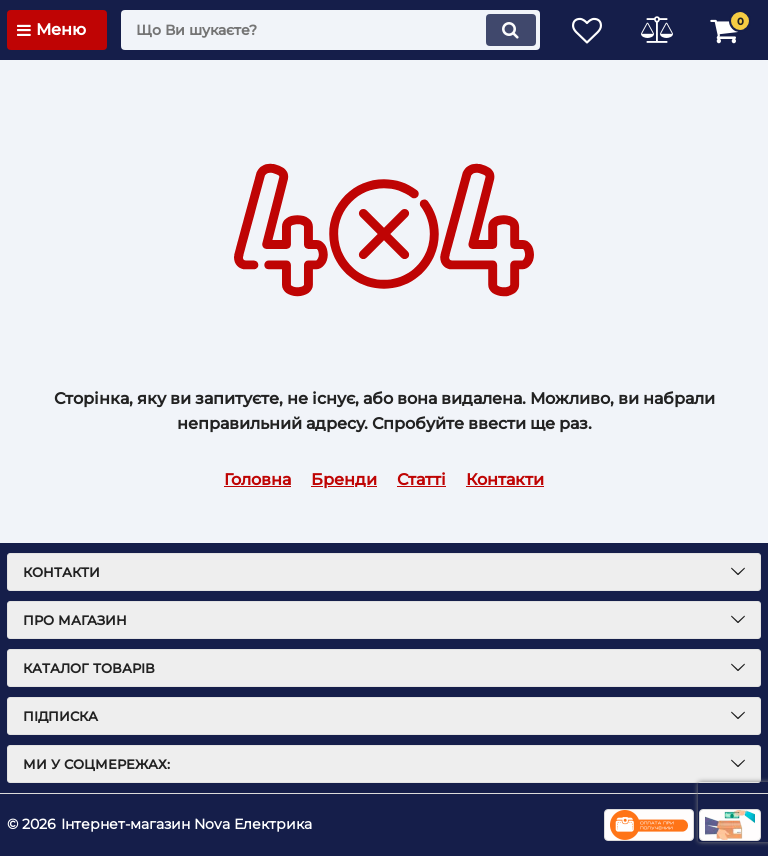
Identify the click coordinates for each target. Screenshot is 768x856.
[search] (329, 30)
